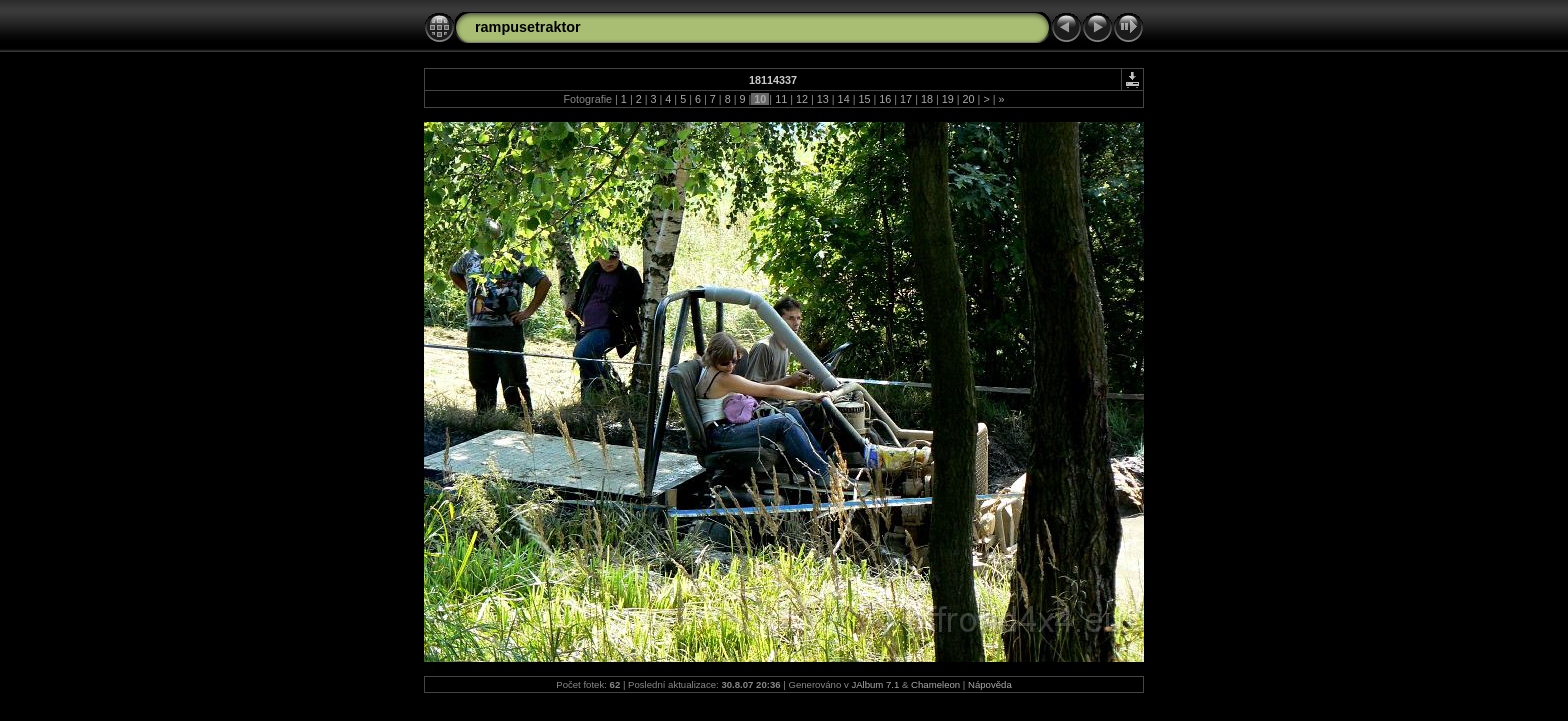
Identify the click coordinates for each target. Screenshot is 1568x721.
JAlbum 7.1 (875, 684)
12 (802, 99)
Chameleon (935, 684)
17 (906, 99)
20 (969, 99)
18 (927, 99)
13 (823, 99)
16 (885, 99)
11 (781, 99)
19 (948, 99)
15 (864, 99)
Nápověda (990, 684)
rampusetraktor (528, 27)
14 (844, 99)
